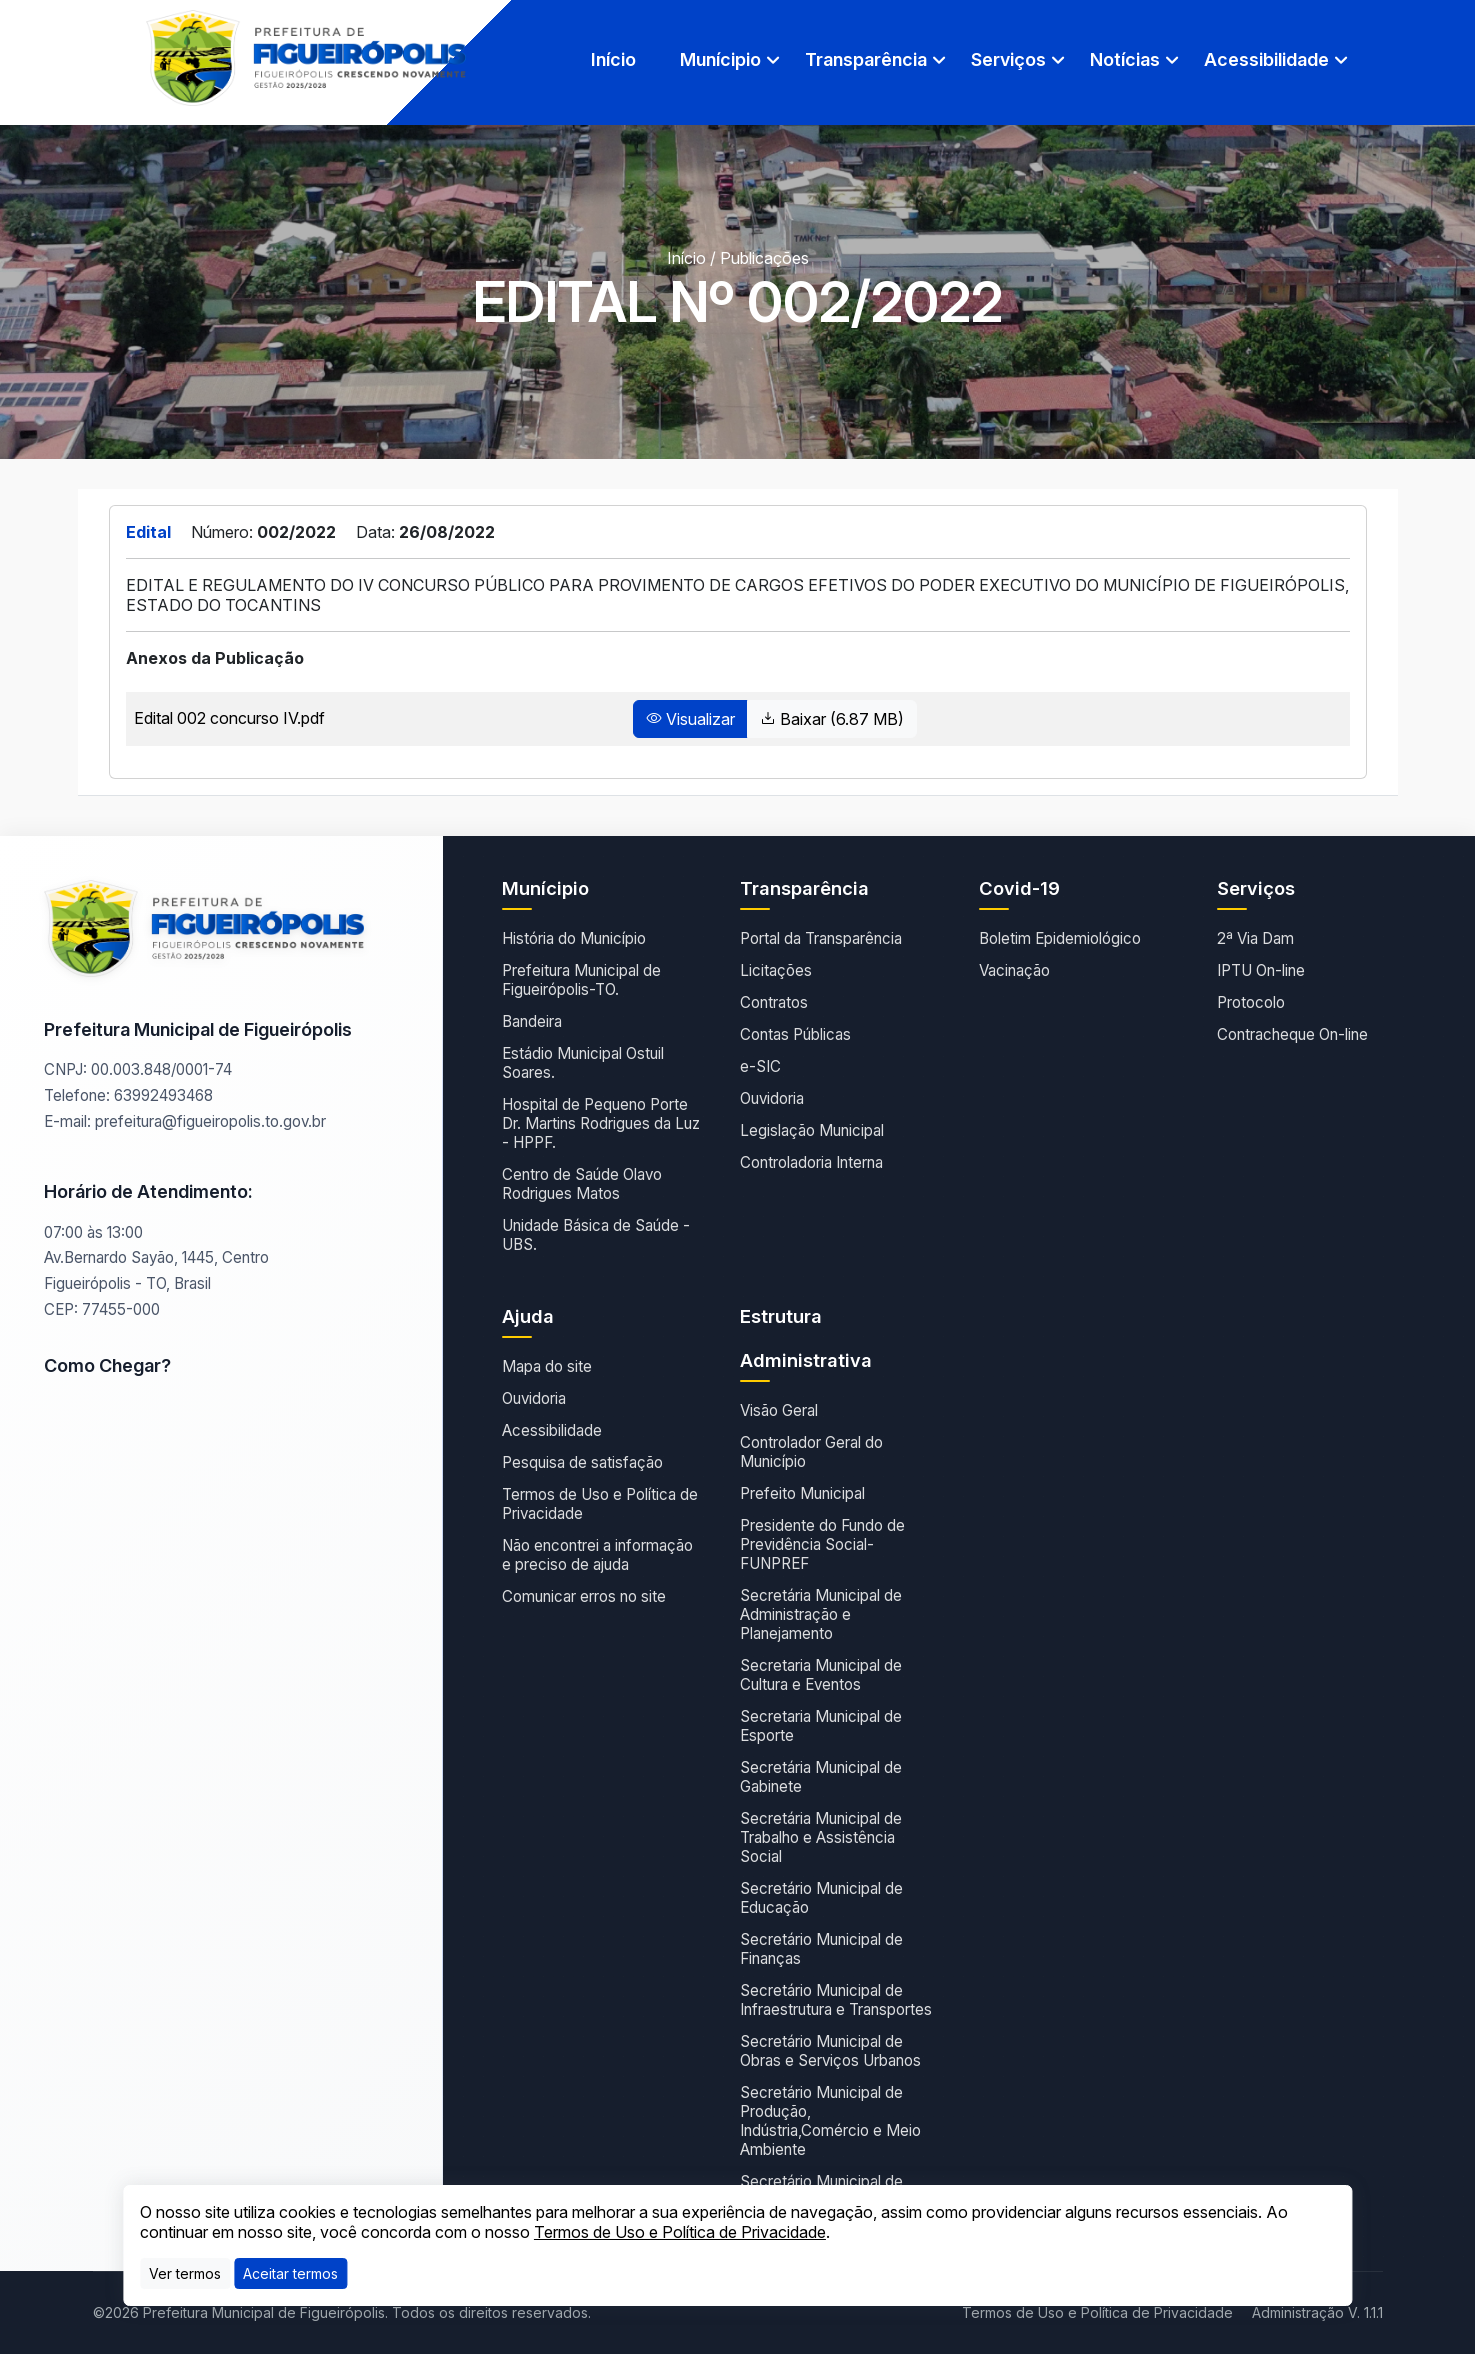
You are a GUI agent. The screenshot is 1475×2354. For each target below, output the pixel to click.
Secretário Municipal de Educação (821, 1898)
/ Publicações (759, 258)
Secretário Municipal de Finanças (821, 1949)
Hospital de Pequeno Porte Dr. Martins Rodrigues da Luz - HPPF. (601, 1123)
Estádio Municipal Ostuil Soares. (583, 1063)
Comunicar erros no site (584, 1596)
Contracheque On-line (1292, 1034)
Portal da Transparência (821, 938)
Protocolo (1251, 1002)
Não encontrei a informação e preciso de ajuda (597, 1555)
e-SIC (760, 1066)
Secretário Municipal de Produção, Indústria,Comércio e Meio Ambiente (830, 2121)
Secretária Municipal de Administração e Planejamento (821, 1614)
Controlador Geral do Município (811, 1452)
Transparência (866, 59)
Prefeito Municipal (802, 1493)
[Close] (290, 2273)
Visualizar (690, 719)
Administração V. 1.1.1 (1317, 2312)
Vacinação (1014, 970)
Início (613, 59)
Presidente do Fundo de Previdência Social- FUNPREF (822, 1544)
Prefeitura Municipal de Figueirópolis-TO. (581, 980)
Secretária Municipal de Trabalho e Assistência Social (821, 1837)
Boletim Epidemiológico (1060, 938)
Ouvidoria (772, 1098)
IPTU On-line (1261, 970)
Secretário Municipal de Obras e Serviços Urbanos (830, 2051)
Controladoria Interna (811, 1162)
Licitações (776, 970)
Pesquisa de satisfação (582, 1462)
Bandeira (532, 1021)
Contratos (774, 1002)
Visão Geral (779, 1410)
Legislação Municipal (812, 1130)
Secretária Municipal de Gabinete (821, 1777)
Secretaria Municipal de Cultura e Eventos (821, 1675)
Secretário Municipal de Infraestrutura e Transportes (836, 2000)
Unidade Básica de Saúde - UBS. (596, 1235)
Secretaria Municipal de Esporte (821, 1726)
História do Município (574, 938)
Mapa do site (547, 1366)
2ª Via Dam (1255, 938)
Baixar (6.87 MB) (832, 719)
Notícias (1125, 59)
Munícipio (720, 59)
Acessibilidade (1266, 59)
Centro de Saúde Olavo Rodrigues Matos (582, 1184)
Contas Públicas (795, 1034)
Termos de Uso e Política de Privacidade (600, 1504)
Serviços (1008, 59)
